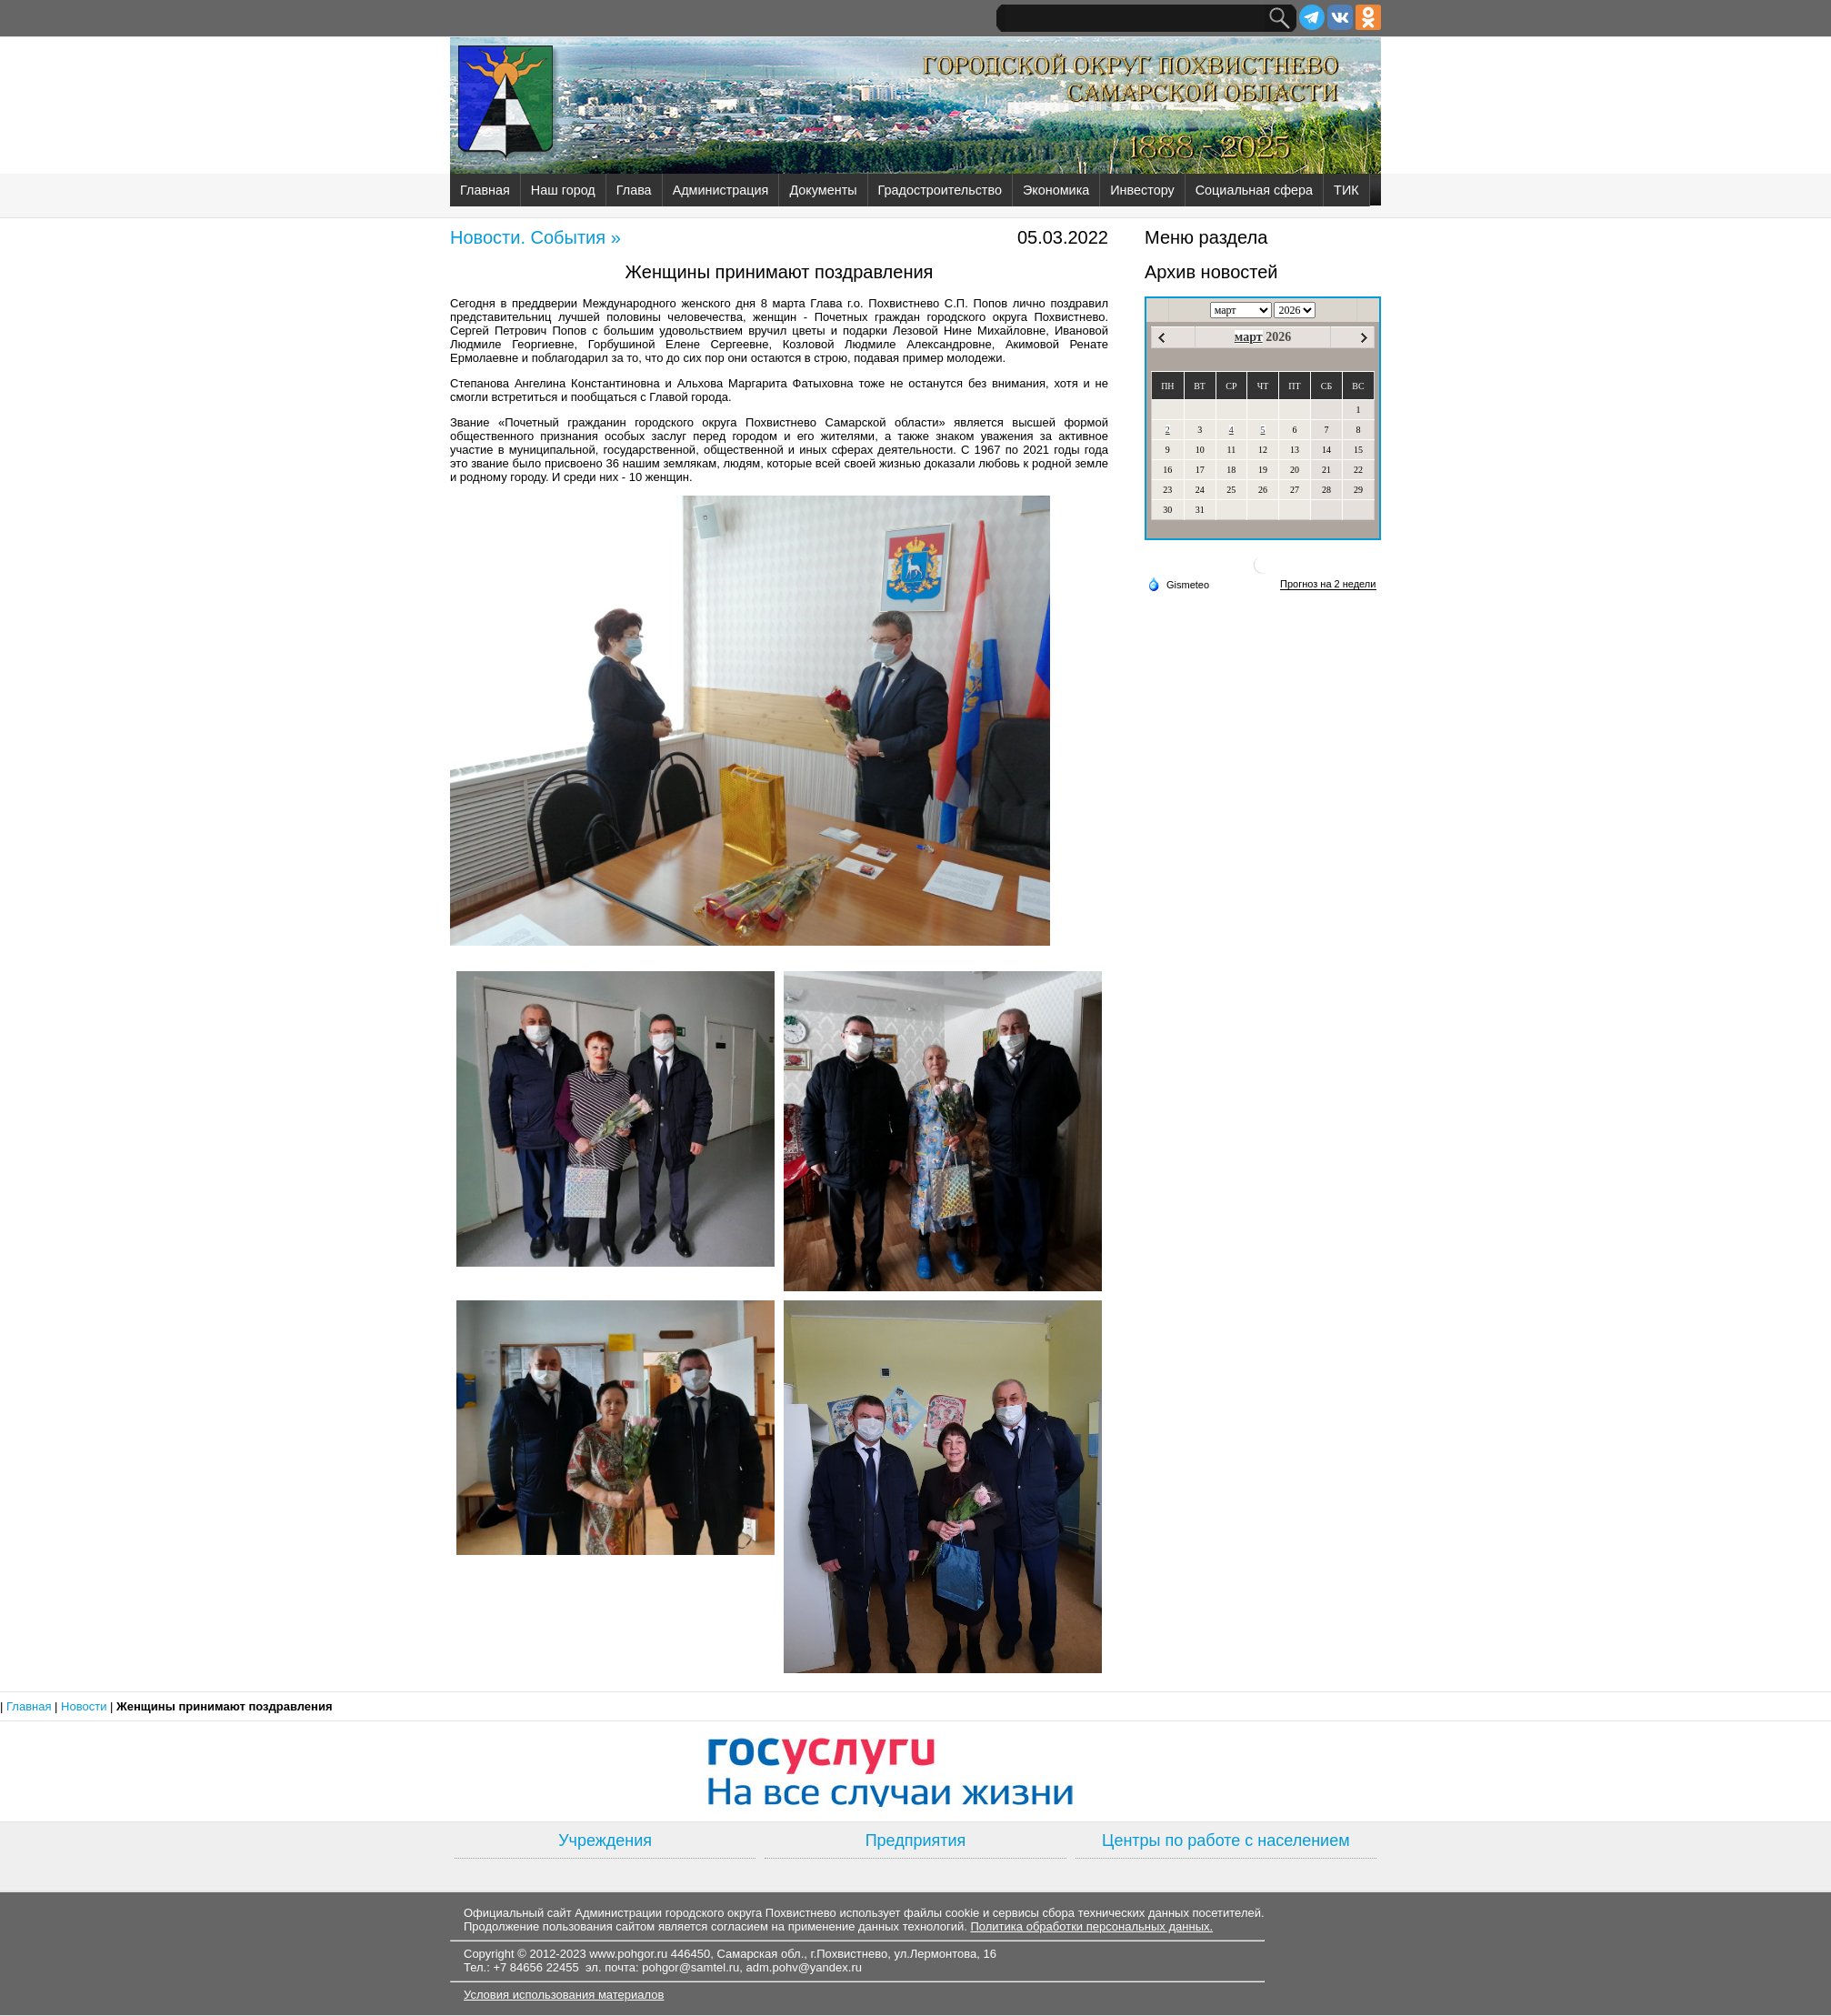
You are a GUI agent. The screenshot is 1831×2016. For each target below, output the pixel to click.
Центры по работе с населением (1225, 1840)
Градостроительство (940, 190)
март (1249, 337)
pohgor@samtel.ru (690, 1967)
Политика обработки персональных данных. (1091, 1926)
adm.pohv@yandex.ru (804, 1967)
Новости (85, 1706)
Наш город (563, 190)
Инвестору (1142, 190)
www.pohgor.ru (628, 1954)
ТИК (1346, 190)
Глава (634, 190)
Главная (485, 190)
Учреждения (605, 1840)
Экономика (1056, 190)
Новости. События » (535, 237)
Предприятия (915, 1840)
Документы (822, 190)
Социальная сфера (1254, 190)
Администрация (721, 190)
